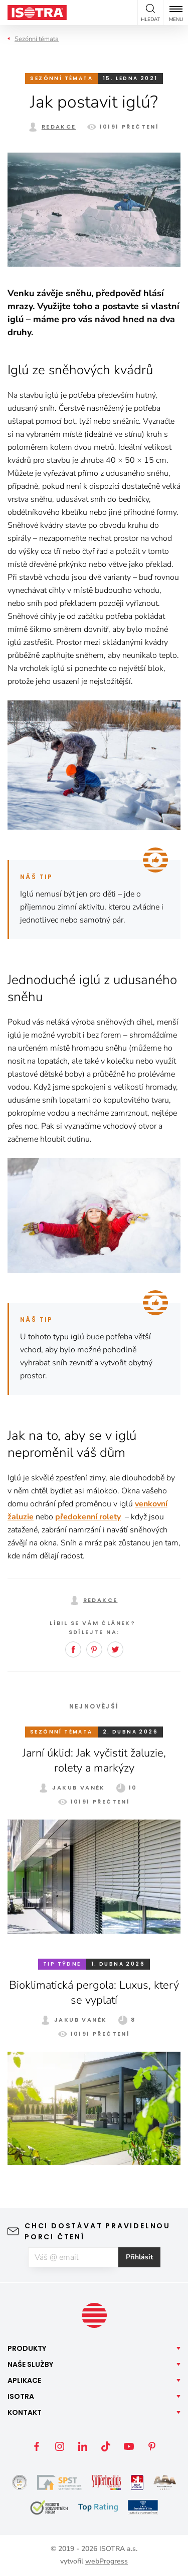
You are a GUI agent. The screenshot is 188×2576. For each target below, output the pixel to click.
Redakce (59, 127)
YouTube (128, 2446)
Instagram (59, 2446)
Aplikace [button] (24, 2380)
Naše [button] (30, 2364)
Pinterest (94, 1649)
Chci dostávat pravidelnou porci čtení (97, 2231)
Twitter (115, 1649)
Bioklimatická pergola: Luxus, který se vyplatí (94, 1993)
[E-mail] (73, 2257)
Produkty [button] (27, 2348)
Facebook (73, 1649)
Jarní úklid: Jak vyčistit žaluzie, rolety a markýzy (94, 1761)
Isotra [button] (21, 2396)
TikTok (105, 2446)
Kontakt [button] (25, 2412)
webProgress (106, 2561)
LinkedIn (82, 2446)
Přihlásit (139, 2257)
